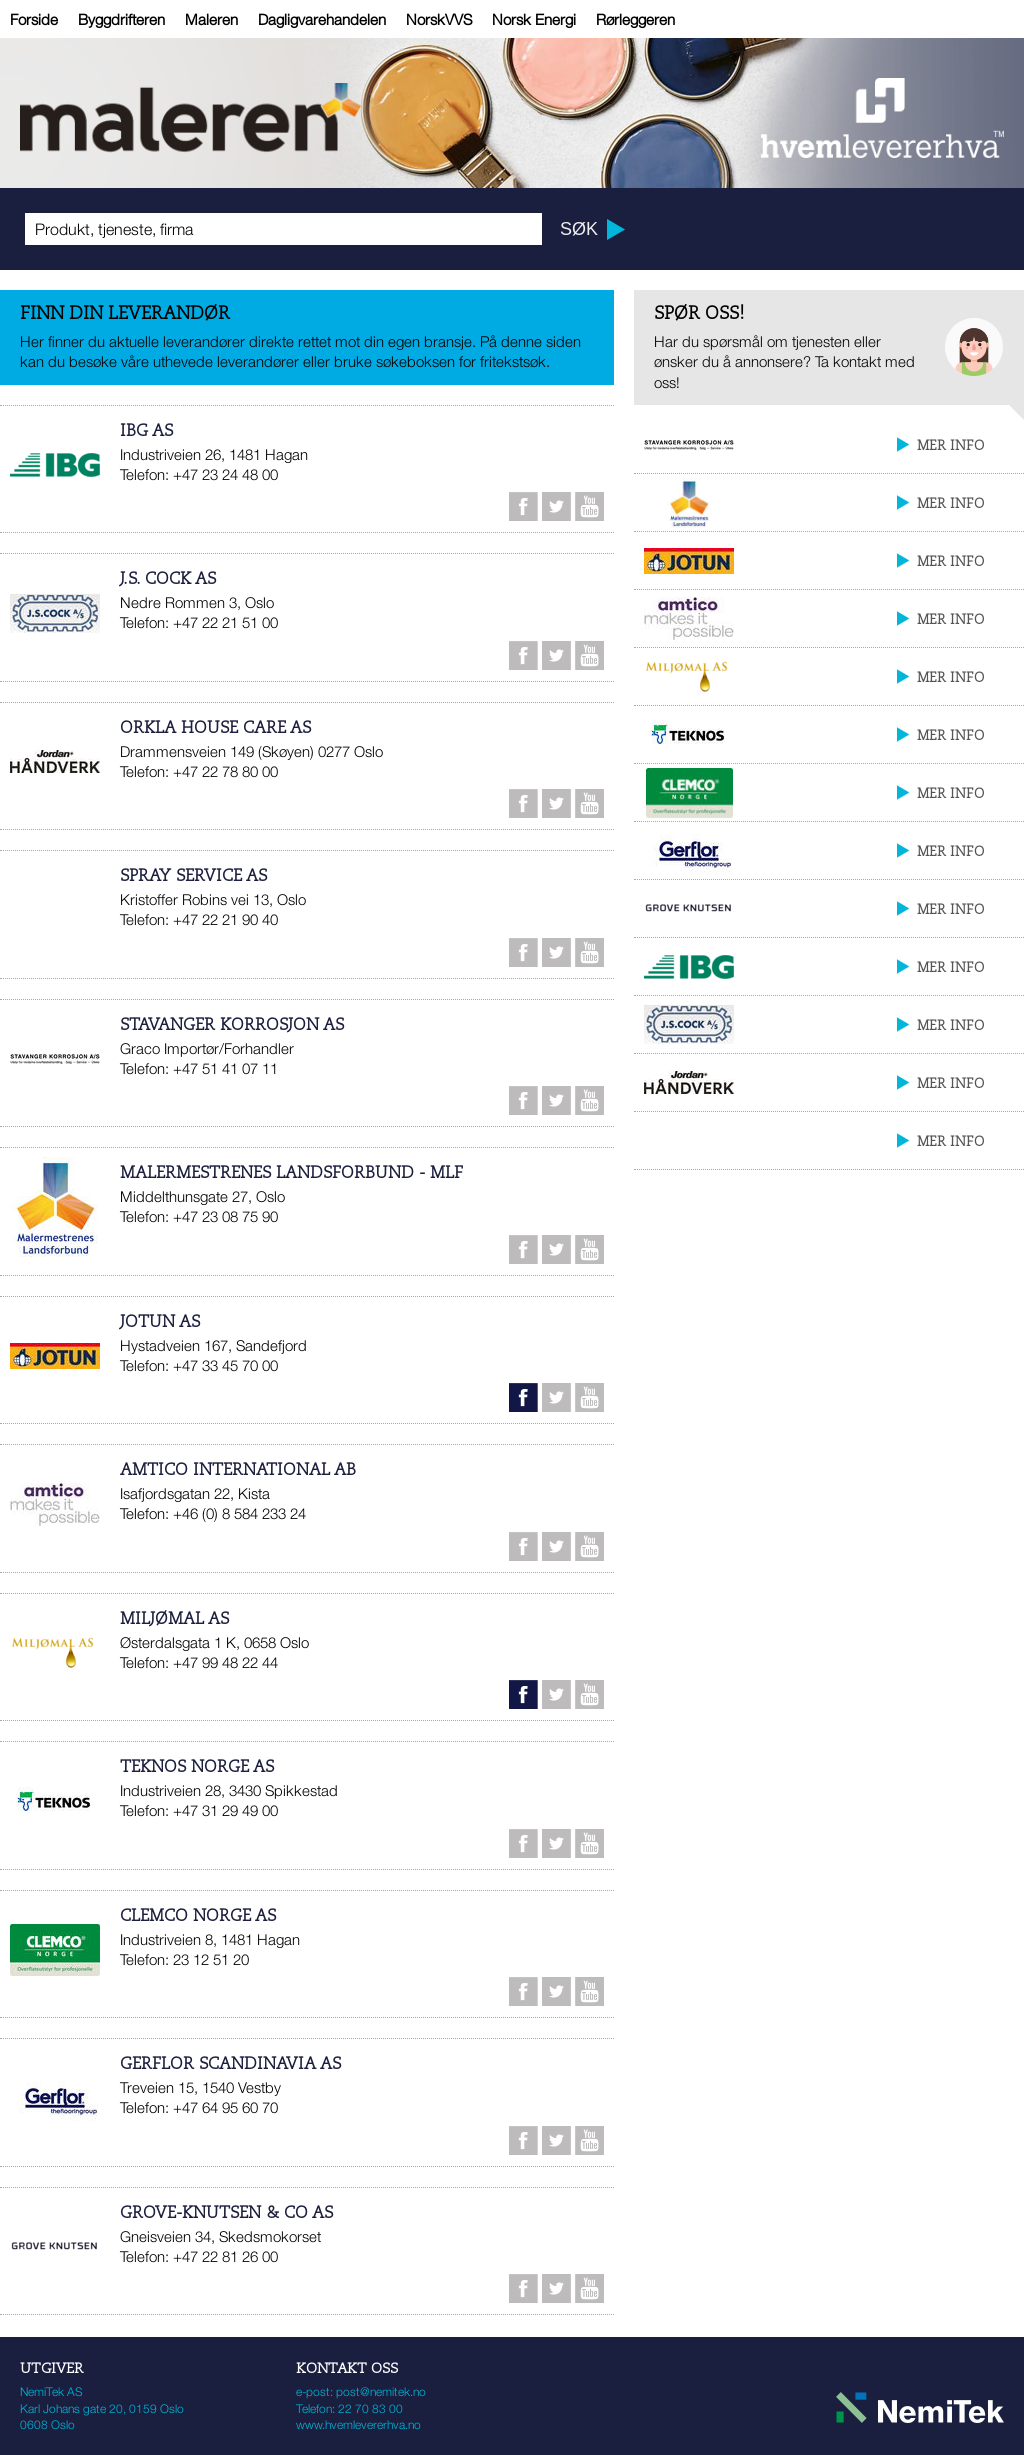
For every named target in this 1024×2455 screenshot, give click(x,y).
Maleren (211, 19)
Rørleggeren (635, 19)
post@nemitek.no (381, 2391)
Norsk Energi (534, 19)
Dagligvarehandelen (322, 19)
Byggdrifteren (121, 19)
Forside (34, 19)
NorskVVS (439, 19)
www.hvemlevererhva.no (358, 2424)
